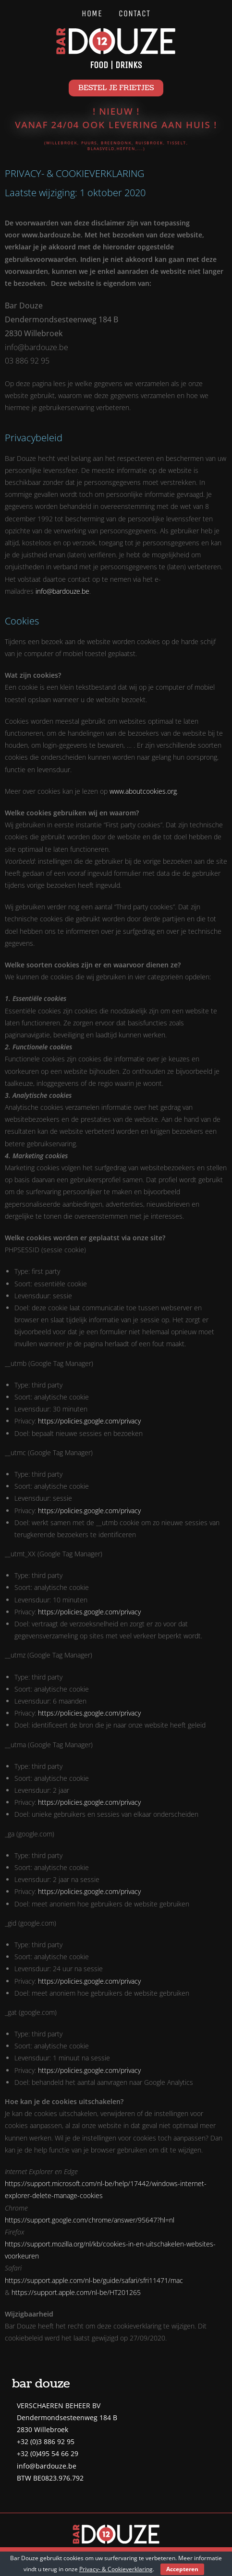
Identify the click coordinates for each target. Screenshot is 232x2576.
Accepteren (182, 2569)
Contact (134, 13)
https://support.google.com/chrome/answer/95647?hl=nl (89, 2219)
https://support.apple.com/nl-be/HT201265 (76, 2292)
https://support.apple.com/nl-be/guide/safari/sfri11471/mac (94, 2280)
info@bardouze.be (62, 591)
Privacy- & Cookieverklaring (116, 2569)
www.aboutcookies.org (143, 791)
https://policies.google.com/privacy (89, 1420)
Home (92, 13)
